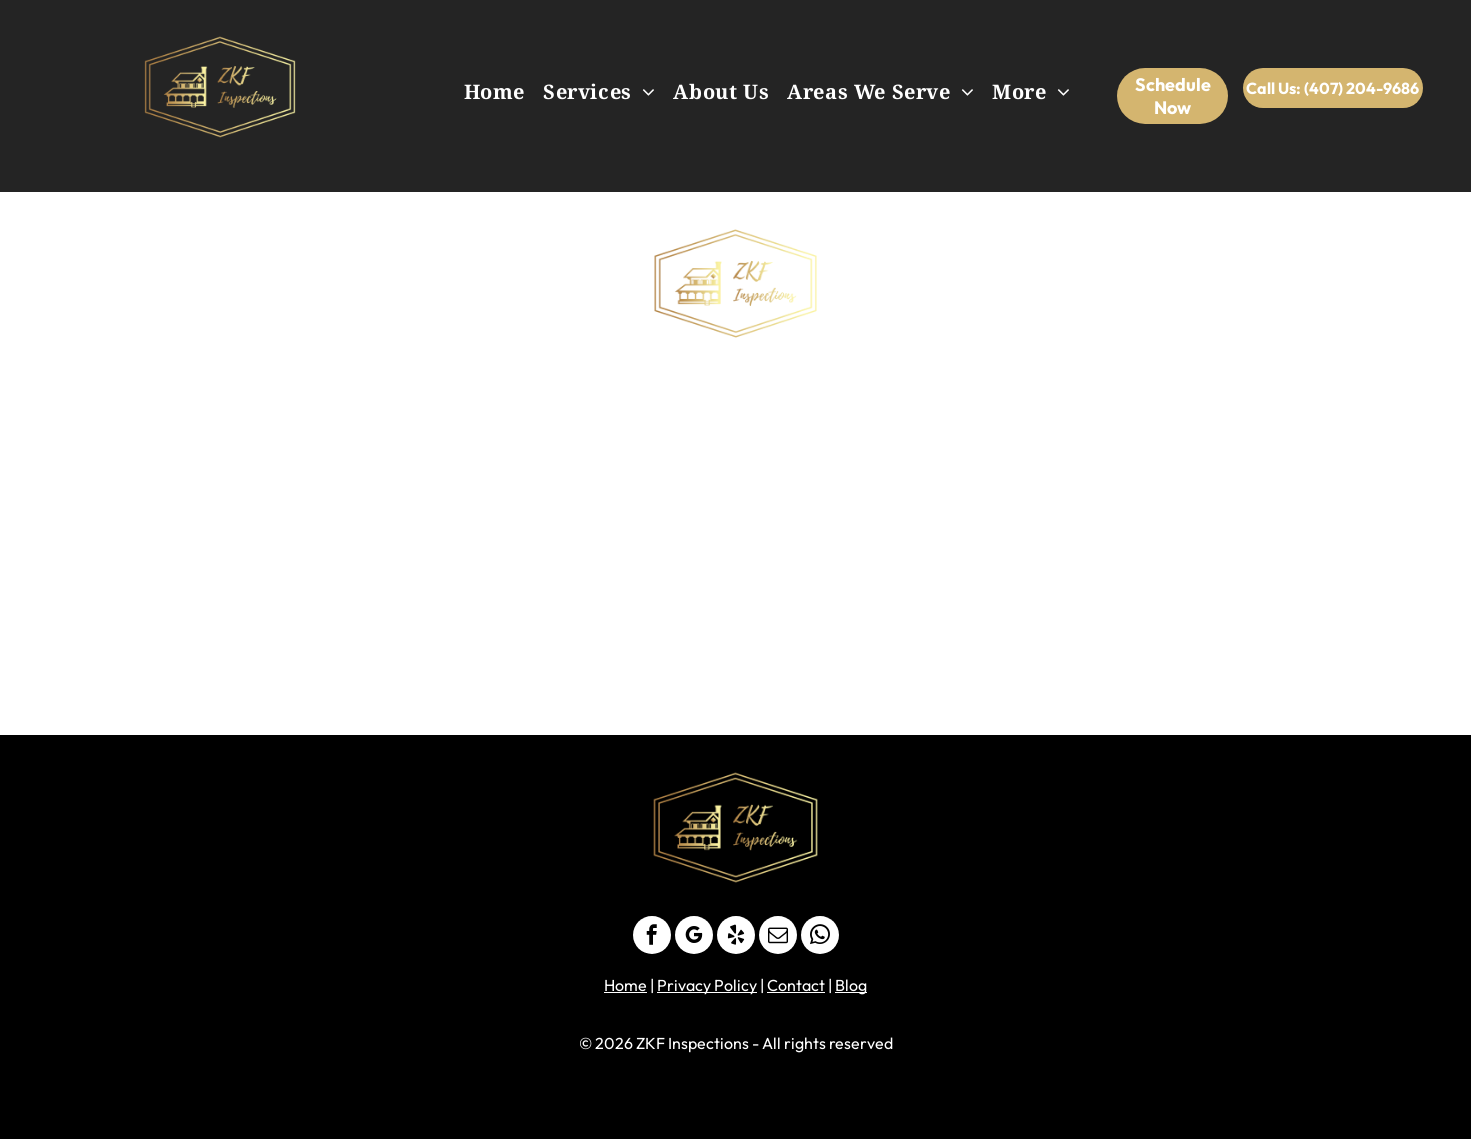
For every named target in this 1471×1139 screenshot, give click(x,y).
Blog (851, 985)
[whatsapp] (820, 937)
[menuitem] (494, 92)
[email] (778, 937)
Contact (796, 985)
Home (625, 985)
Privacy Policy (707, 985)
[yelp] (736, 937)
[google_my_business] (694, 937)
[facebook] (652, 937)
